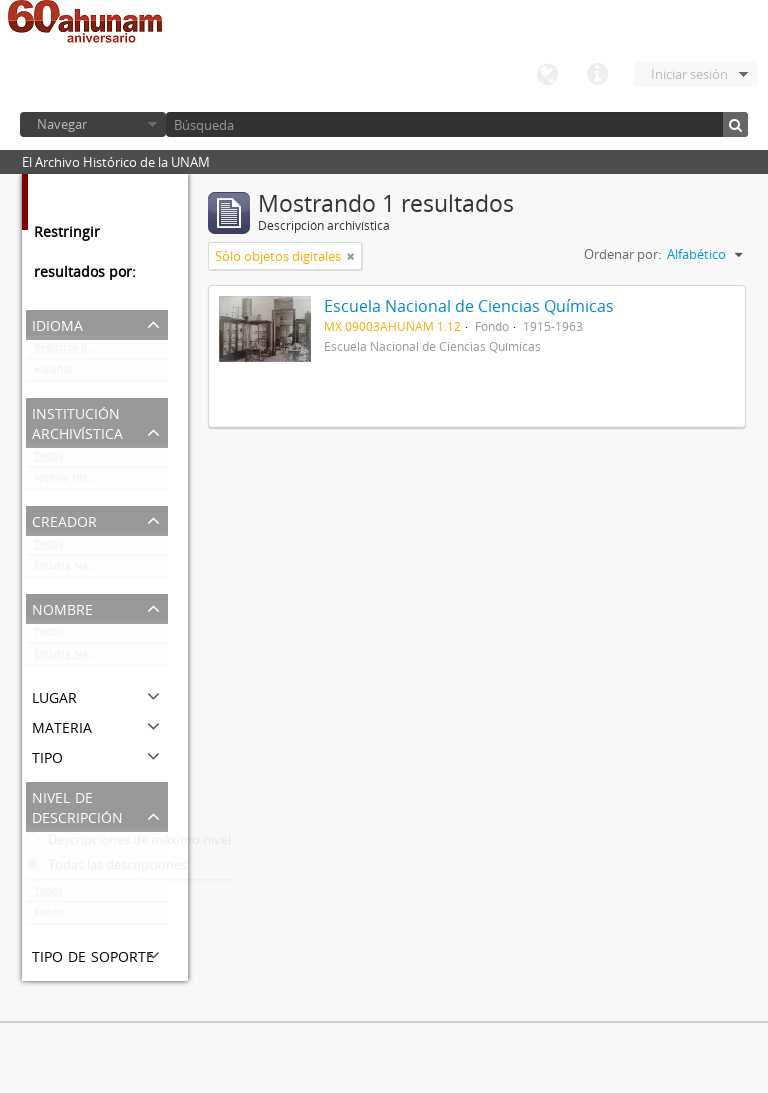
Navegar (62, 124)
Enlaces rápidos (597, 75)
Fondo (48, 917)
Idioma (547, 75)
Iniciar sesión (689, 74)
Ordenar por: (622, 254)
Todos (48, 460)
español (53, 374)
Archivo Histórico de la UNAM (101, 482)
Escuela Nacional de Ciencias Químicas (101, 570)
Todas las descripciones (106, 869)
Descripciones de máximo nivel (128, 844)
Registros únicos (73, 352)
